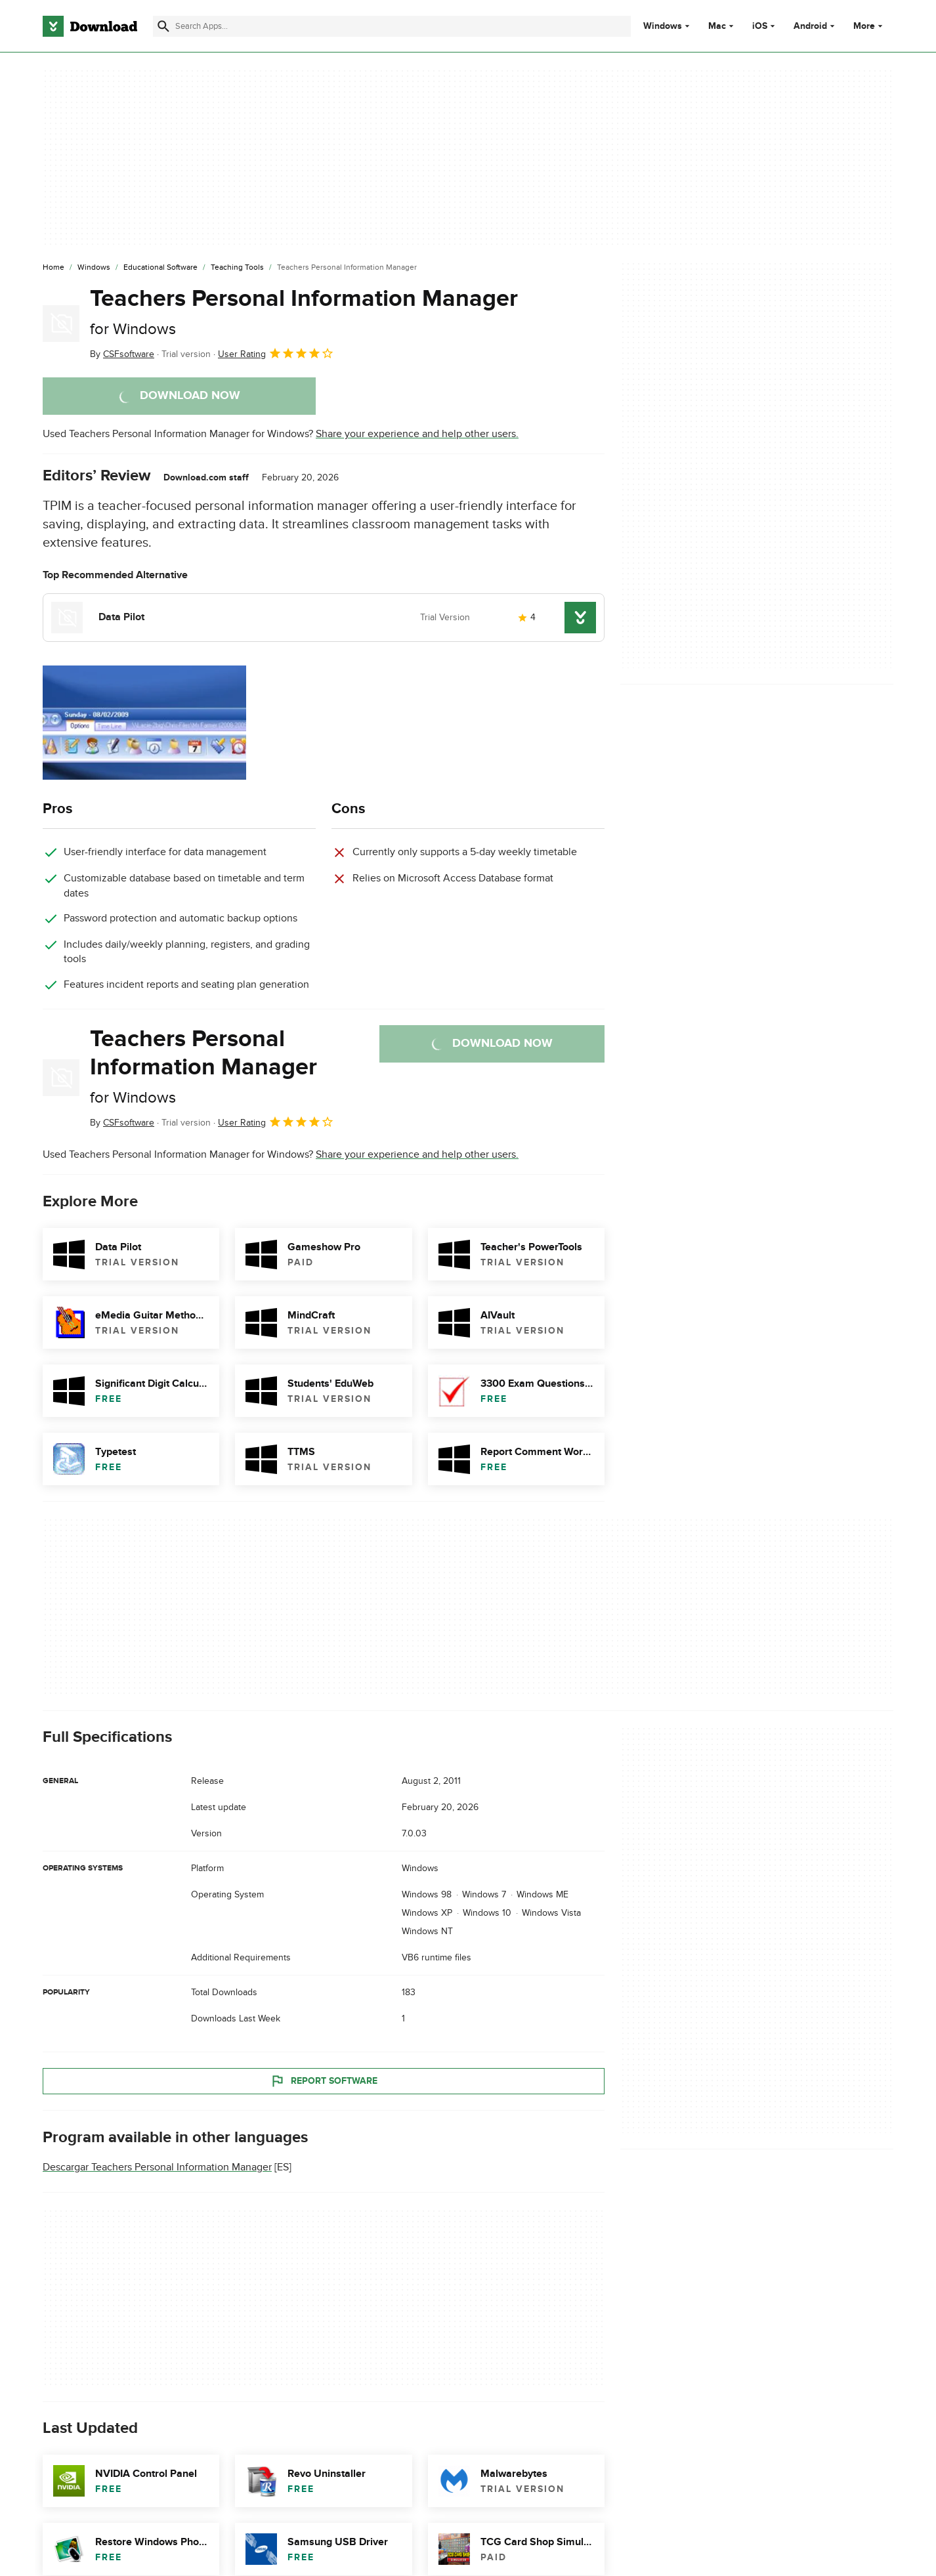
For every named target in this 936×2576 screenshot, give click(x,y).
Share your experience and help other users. (417, 433)
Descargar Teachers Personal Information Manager (157, 2167)
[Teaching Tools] (237, 267)
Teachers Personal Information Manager (304, 311)
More (869, 26)
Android (810, 26)
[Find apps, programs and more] (391, 26)
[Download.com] (90, 26)
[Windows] (93, 267)
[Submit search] (163, 26)
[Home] (53, 267)
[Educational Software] (160, 267)
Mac (717, 26)
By (122, 354)
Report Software (323, 2081)
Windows (662, 26)
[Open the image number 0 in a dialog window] (144, 722)
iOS (759, 26)
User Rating (276, 353)
